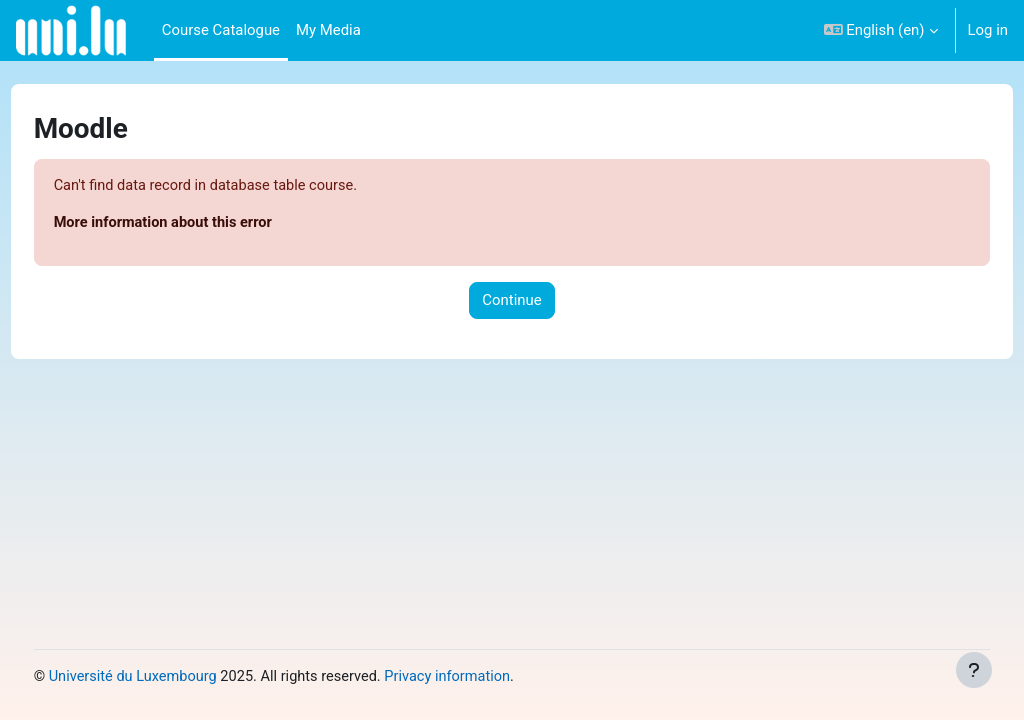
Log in (988, 30)
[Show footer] (974, 670)
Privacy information (494, 677)
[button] (881, 30)
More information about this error (203, 224)
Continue (511, 301)
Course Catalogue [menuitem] (221, 30)
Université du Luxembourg (172, 677)
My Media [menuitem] (328, 30)
